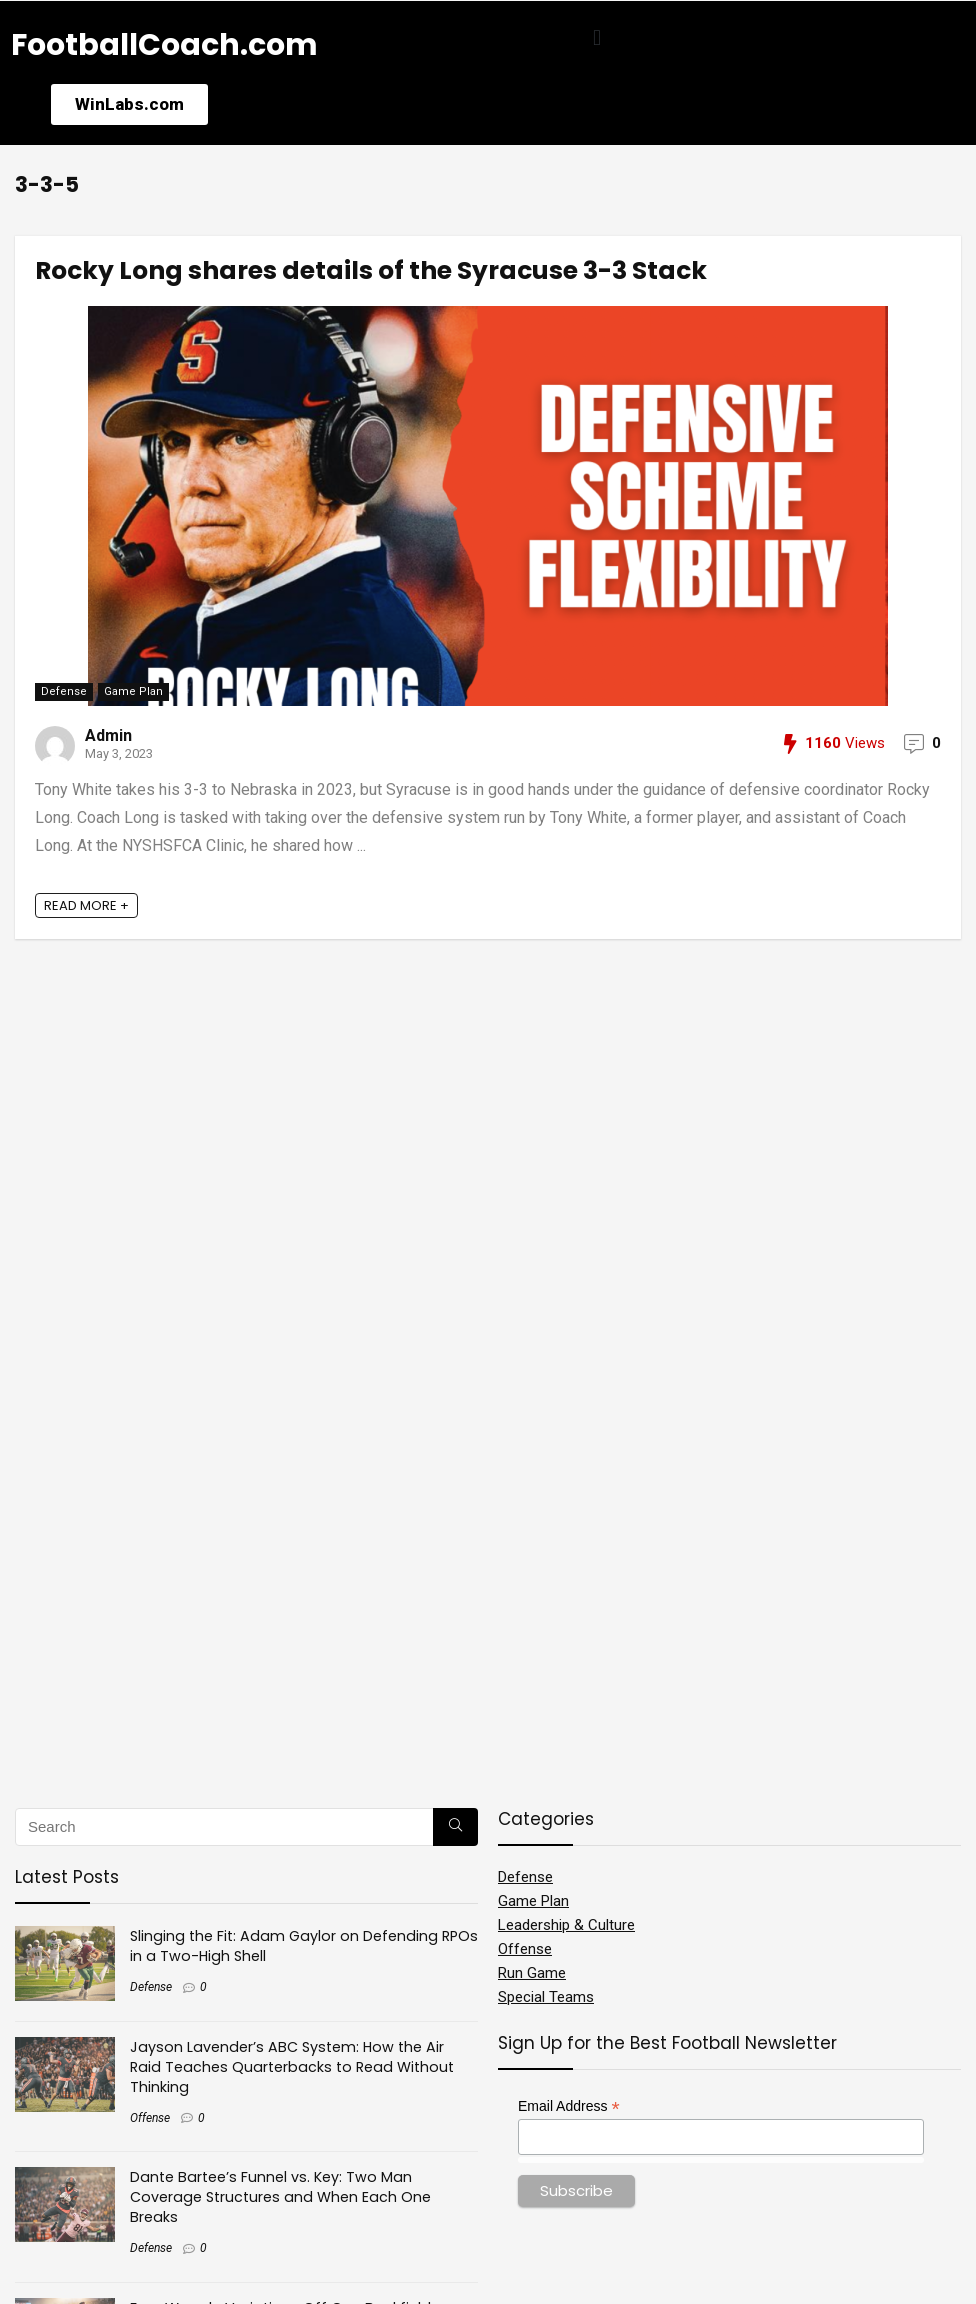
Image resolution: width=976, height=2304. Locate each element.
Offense (150, 2118)
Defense (64, 691)
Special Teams (546, 1997)
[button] (597, 37)
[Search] (455, 1827)
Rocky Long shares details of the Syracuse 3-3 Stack (371, 270)
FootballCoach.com (164, 45)
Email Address (569, 2106)
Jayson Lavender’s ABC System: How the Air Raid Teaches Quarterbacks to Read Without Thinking (292, 2067)
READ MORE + (86, 905)
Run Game (532, 1973)
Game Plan (133, 691)
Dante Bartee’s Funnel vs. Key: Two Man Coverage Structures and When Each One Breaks (280, 2197)
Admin (108, 735)
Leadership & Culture (566, 1925)
